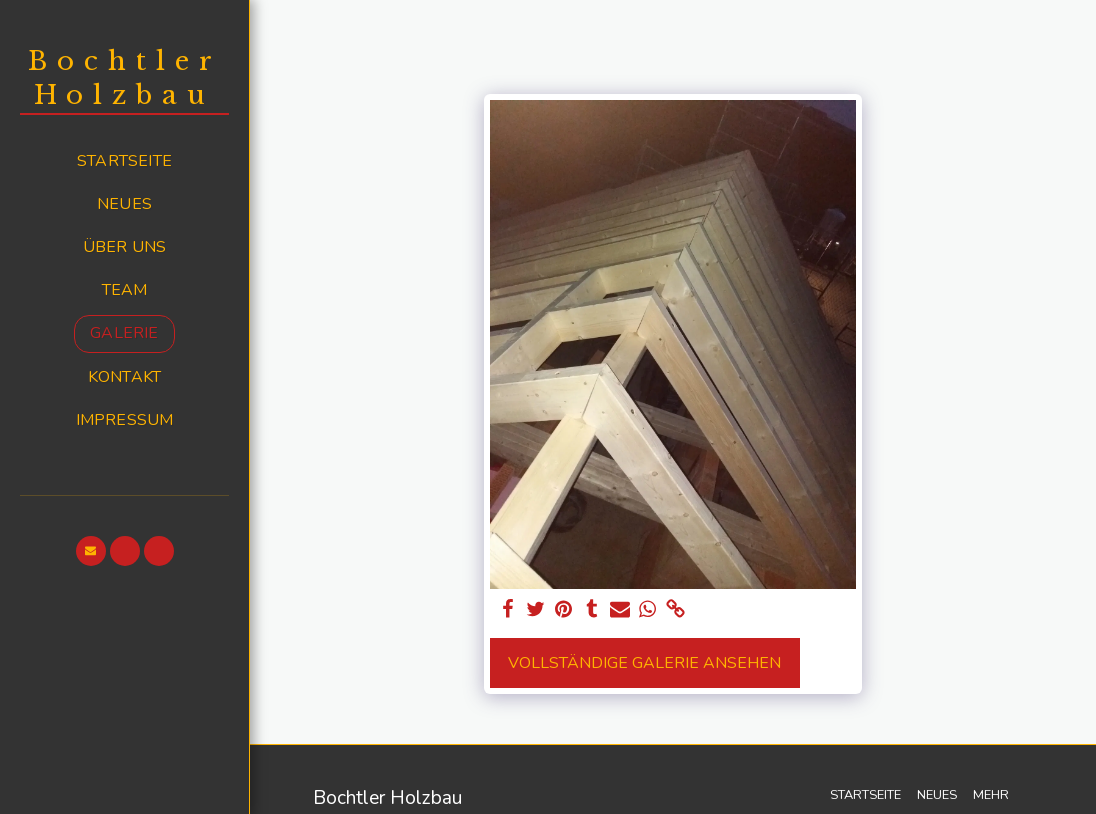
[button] (91, 551)
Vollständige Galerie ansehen (644, 663)
